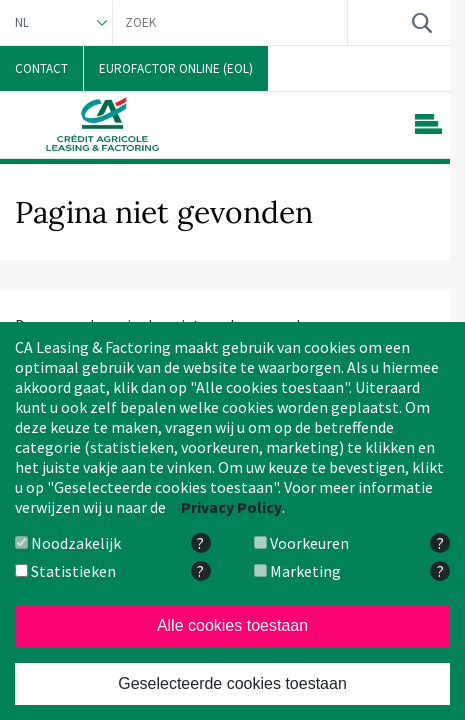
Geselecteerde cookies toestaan (232, 683)
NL (22, 22)
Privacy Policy (231, 507)
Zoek (421, 22)
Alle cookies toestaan (232, 625)
